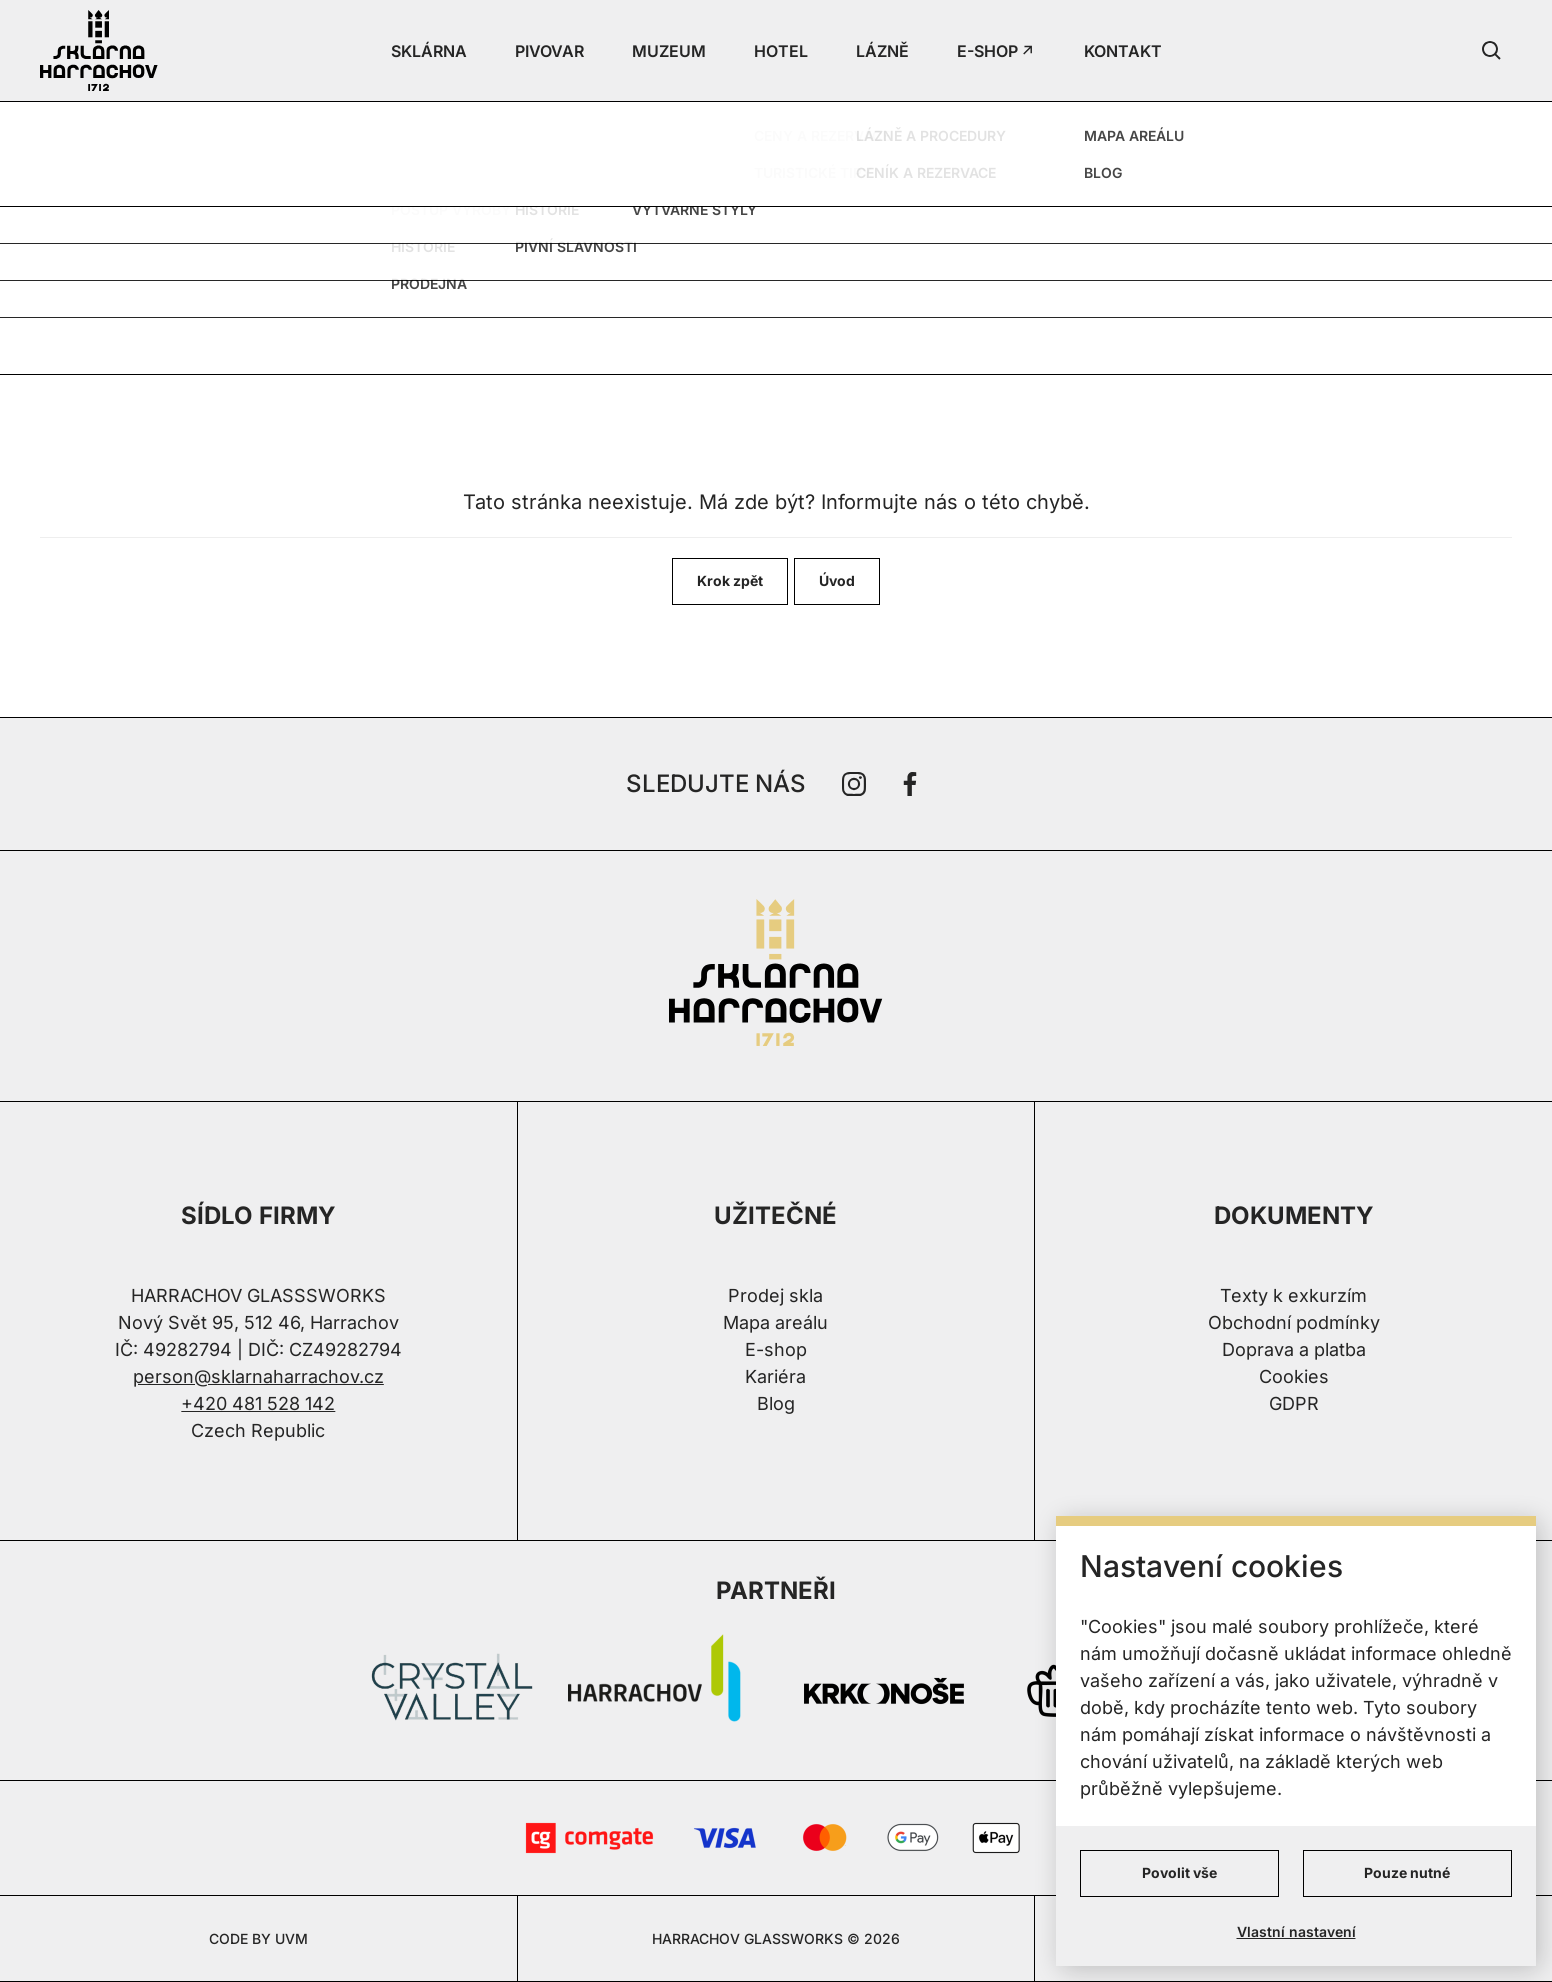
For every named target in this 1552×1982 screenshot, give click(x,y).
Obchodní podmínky (1294, 1322)
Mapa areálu (775, 1322)
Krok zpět (730, 580)
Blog (776, 1403)
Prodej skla (775, 1295)
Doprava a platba (1294, 1349)
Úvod (837, 580)
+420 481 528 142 (258, 1403)
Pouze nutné (1407, 1872)
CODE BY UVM (258, 1938)
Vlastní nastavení (1296, 1931)
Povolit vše (1179, 1872)
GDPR (1294, 1403)
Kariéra (775, 1376)
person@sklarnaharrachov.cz (258, 1376)
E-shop (776, 1349)
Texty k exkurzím (1293, 1295)
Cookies (1294, 1376)
